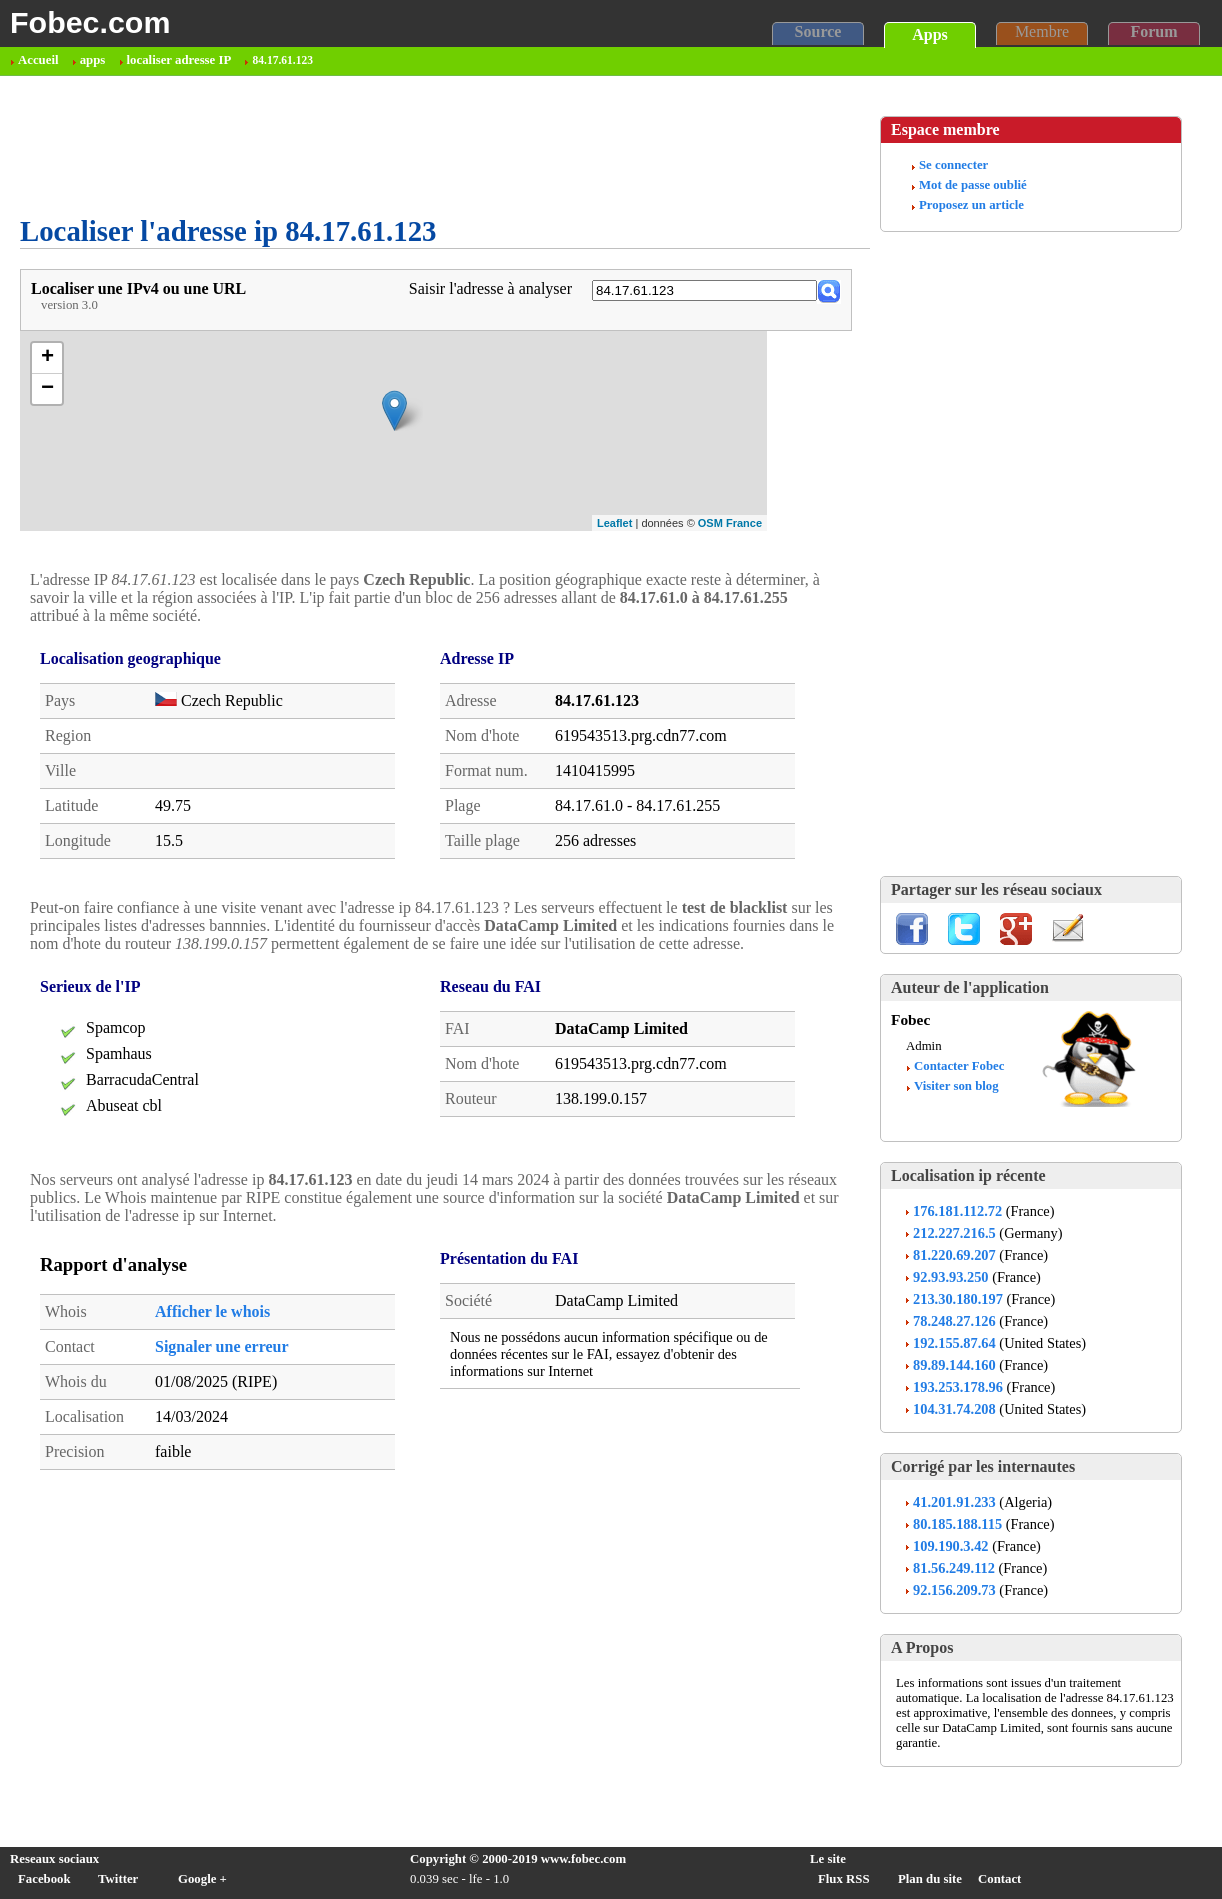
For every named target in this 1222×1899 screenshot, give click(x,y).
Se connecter (953, 165)
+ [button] (47, 358)
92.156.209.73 (954, 1590)
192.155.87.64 (954, 1343)
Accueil (38, 60)
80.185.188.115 (957, 1524)
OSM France (730, 523)
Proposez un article (971, 205)
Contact (999, 1879)
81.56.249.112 (954, 1568)
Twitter (118, 1879)
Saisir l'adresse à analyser (490, 288)
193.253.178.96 (958, 1387)
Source (818, 31)
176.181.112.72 (957, 1211)
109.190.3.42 (951, 1546)
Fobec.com (90, 22)
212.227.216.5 (954, 1233)
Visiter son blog (956, 1086)
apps (93, 60)
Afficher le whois (212, 1311)
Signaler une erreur (222, 1346)
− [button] (47, 389)
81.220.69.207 (954, 1255)
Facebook (44, 1879)
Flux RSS (844, 1879)
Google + (202, 1879)
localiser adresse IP (179, 60)
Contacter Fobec (959, 1066)
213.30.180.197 (958, 1299)
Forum (1153, 31)
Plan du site (930, 1879)
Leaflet (614, 523)
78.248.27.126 (954, 1321)
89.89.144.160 (954, 1365)
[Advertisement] (384, 146)
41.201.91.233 (954, 1502)
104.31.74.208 (954, 1409)
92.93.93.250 (951, 1277)
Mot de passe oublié (973, 185)
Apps (930, 34)
